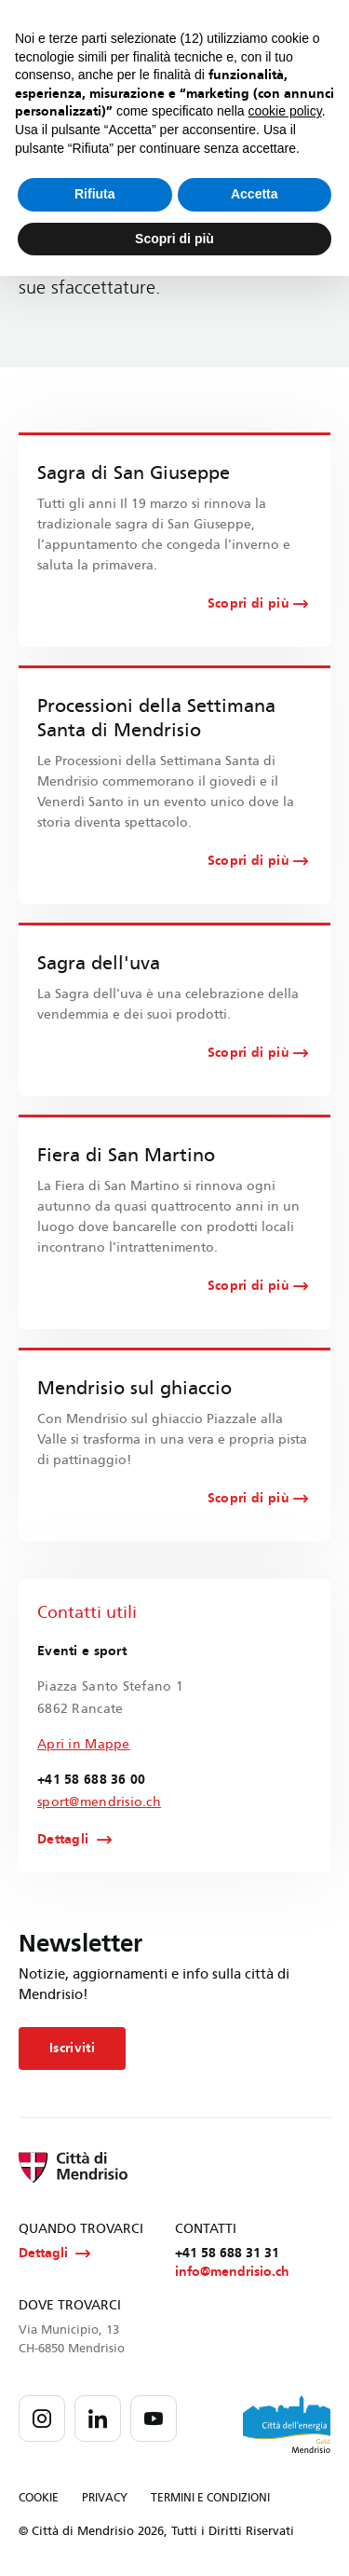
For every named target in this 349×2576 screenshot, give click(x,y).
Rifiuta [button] (94, 193)
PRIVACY (105, 2497)
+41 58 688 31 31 (227, 2253)
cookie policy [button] (285, 110)
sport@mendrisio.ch (99, 1802)
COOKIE (39, 2497)
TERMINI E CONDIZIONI (210, 2497)
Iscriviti (72, 2048)
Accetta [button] (254, 193)
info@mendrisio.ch (232, 2272)
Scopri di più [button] (174, 238)
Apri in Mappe (83, 1744)
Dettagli (62, 1839)
